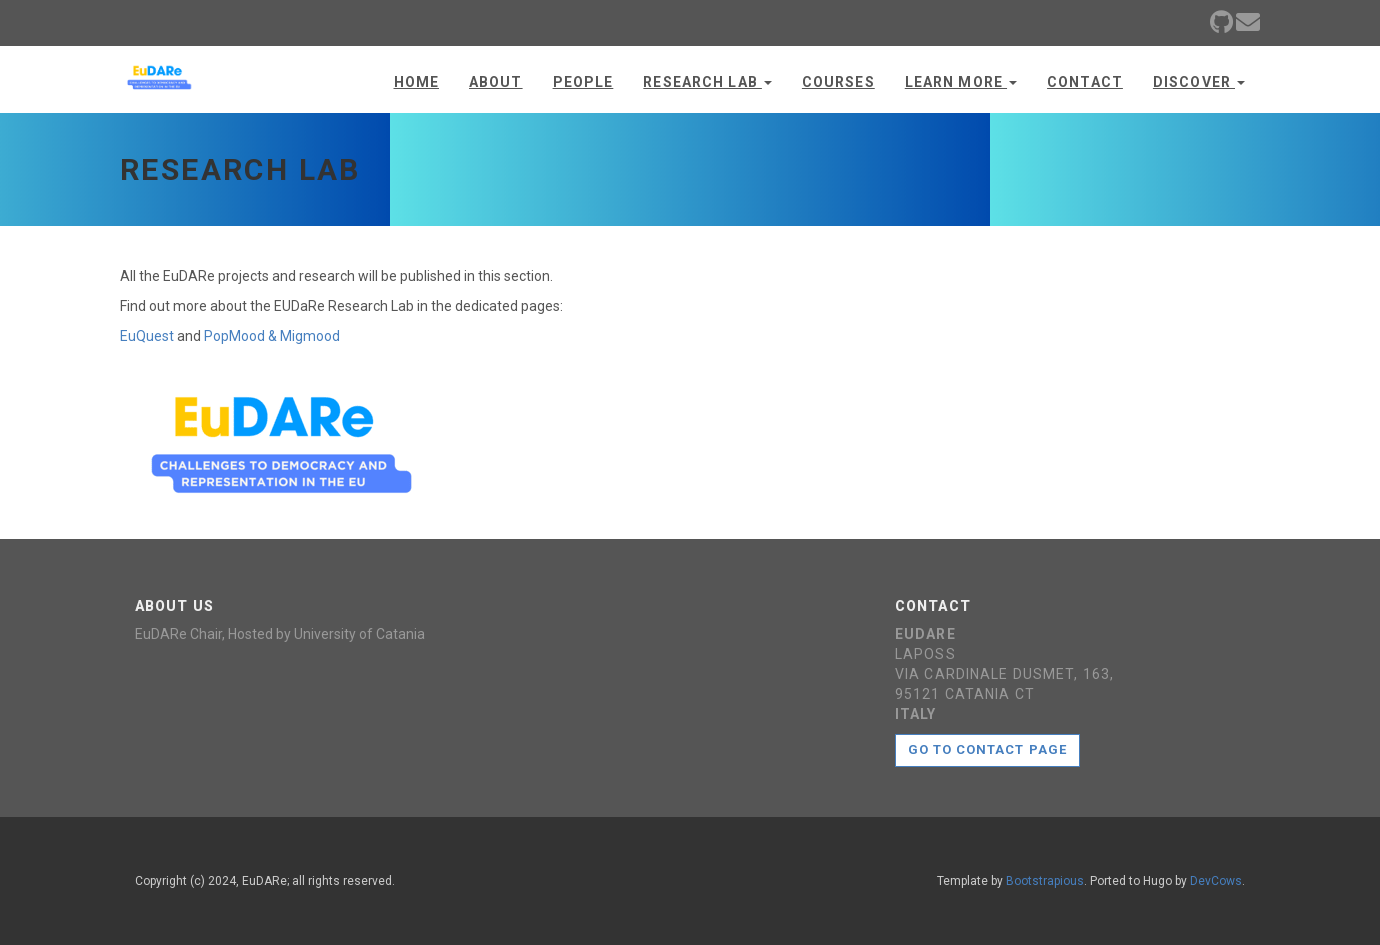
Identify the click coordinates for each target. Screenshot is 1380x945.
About (496, 82)
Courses (838, 82)
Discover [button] (1199, 82)
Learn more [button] (961, 82)
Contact (1085, 82)
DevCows (1216, 881)
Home (416, 82)
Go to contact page (987, 749)
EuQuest (147, 336)
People (583, 82)
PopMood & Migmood (272, 336)
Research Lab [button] (707, 82)
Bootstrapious (1045, 881)
